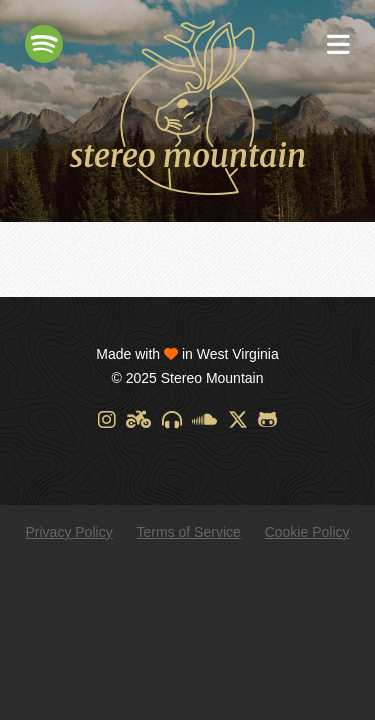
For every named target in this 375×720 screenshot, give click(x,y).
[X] (238, 420)
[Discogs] (172, 420)
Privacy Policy (69, 532)
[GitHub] (267, 420)
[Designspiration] (138, 420)
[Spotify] (44, 44)
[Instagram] (107, 420)
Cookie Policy (307, 532)
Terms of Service (189, 532)
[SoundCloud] (204, 420)
